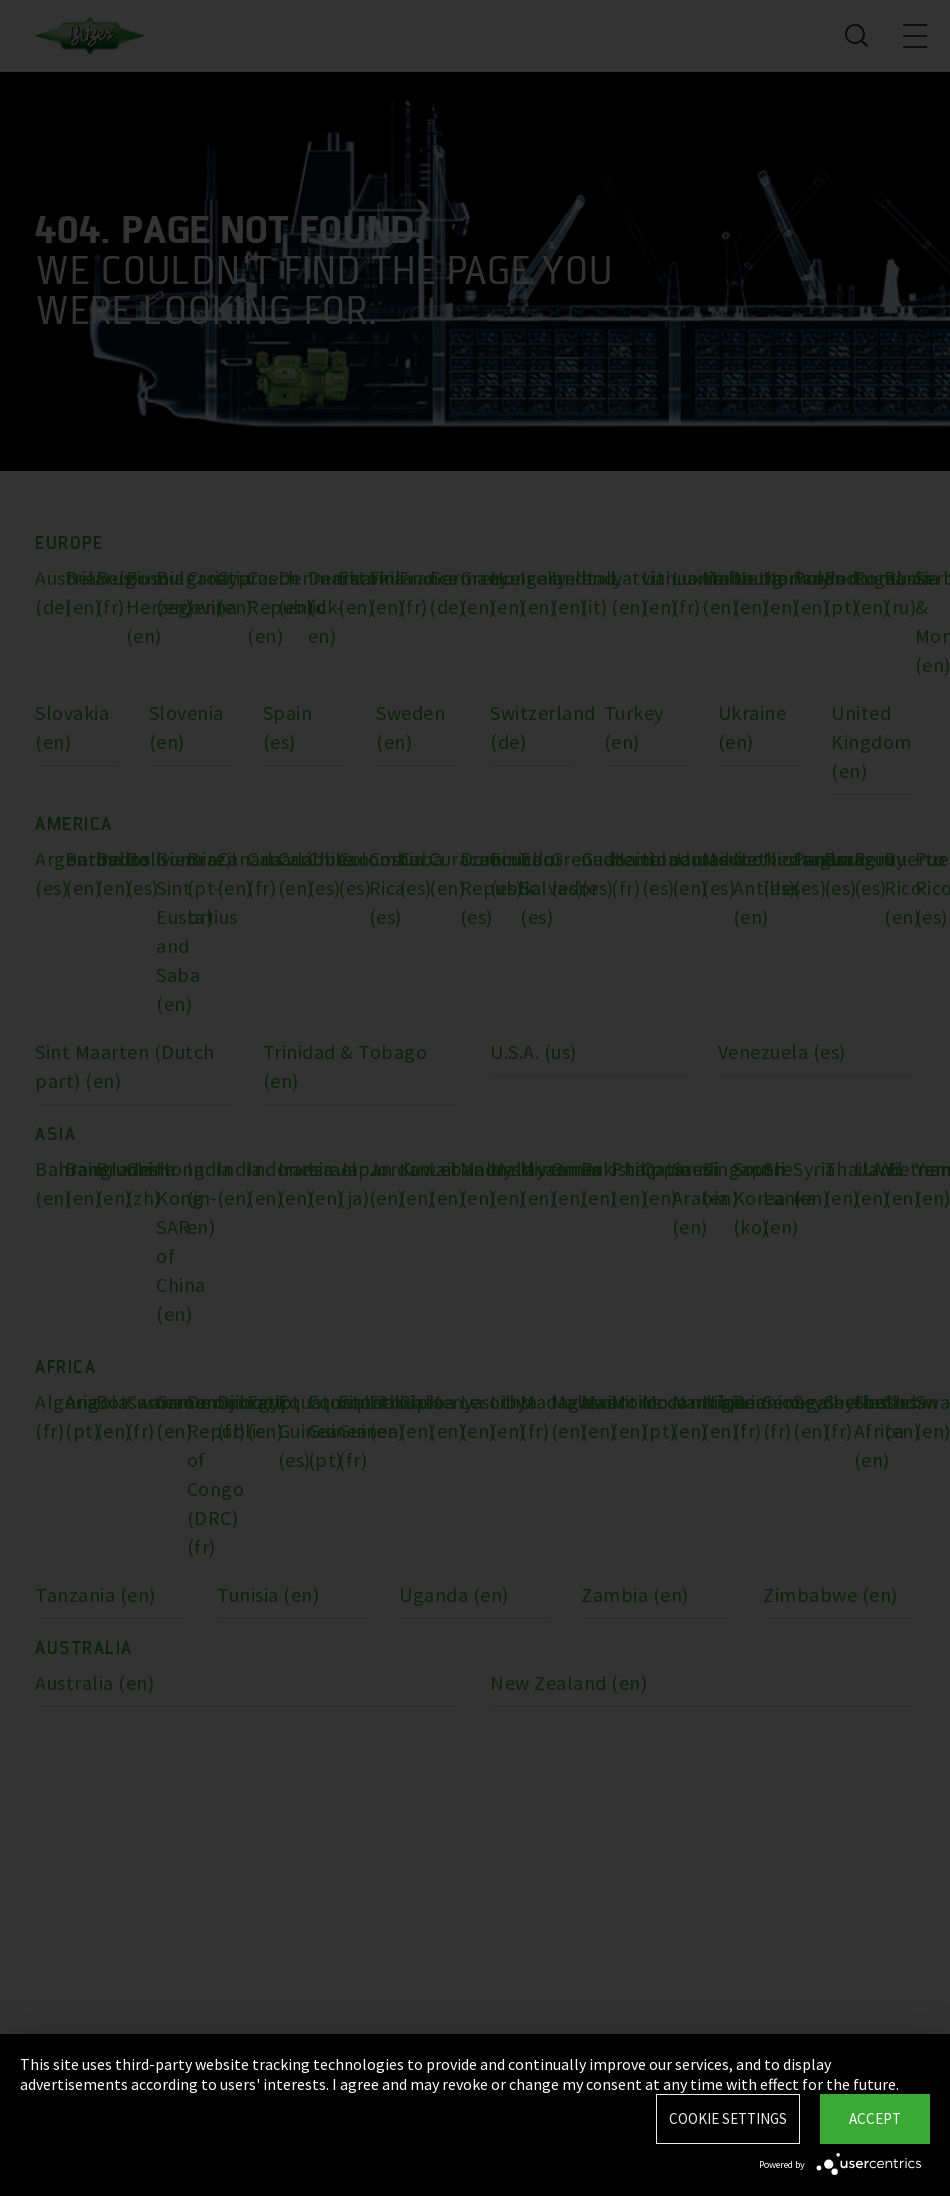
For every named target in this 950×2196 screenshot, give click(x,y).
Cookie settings (728, 2118)
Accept (875, 2118)
